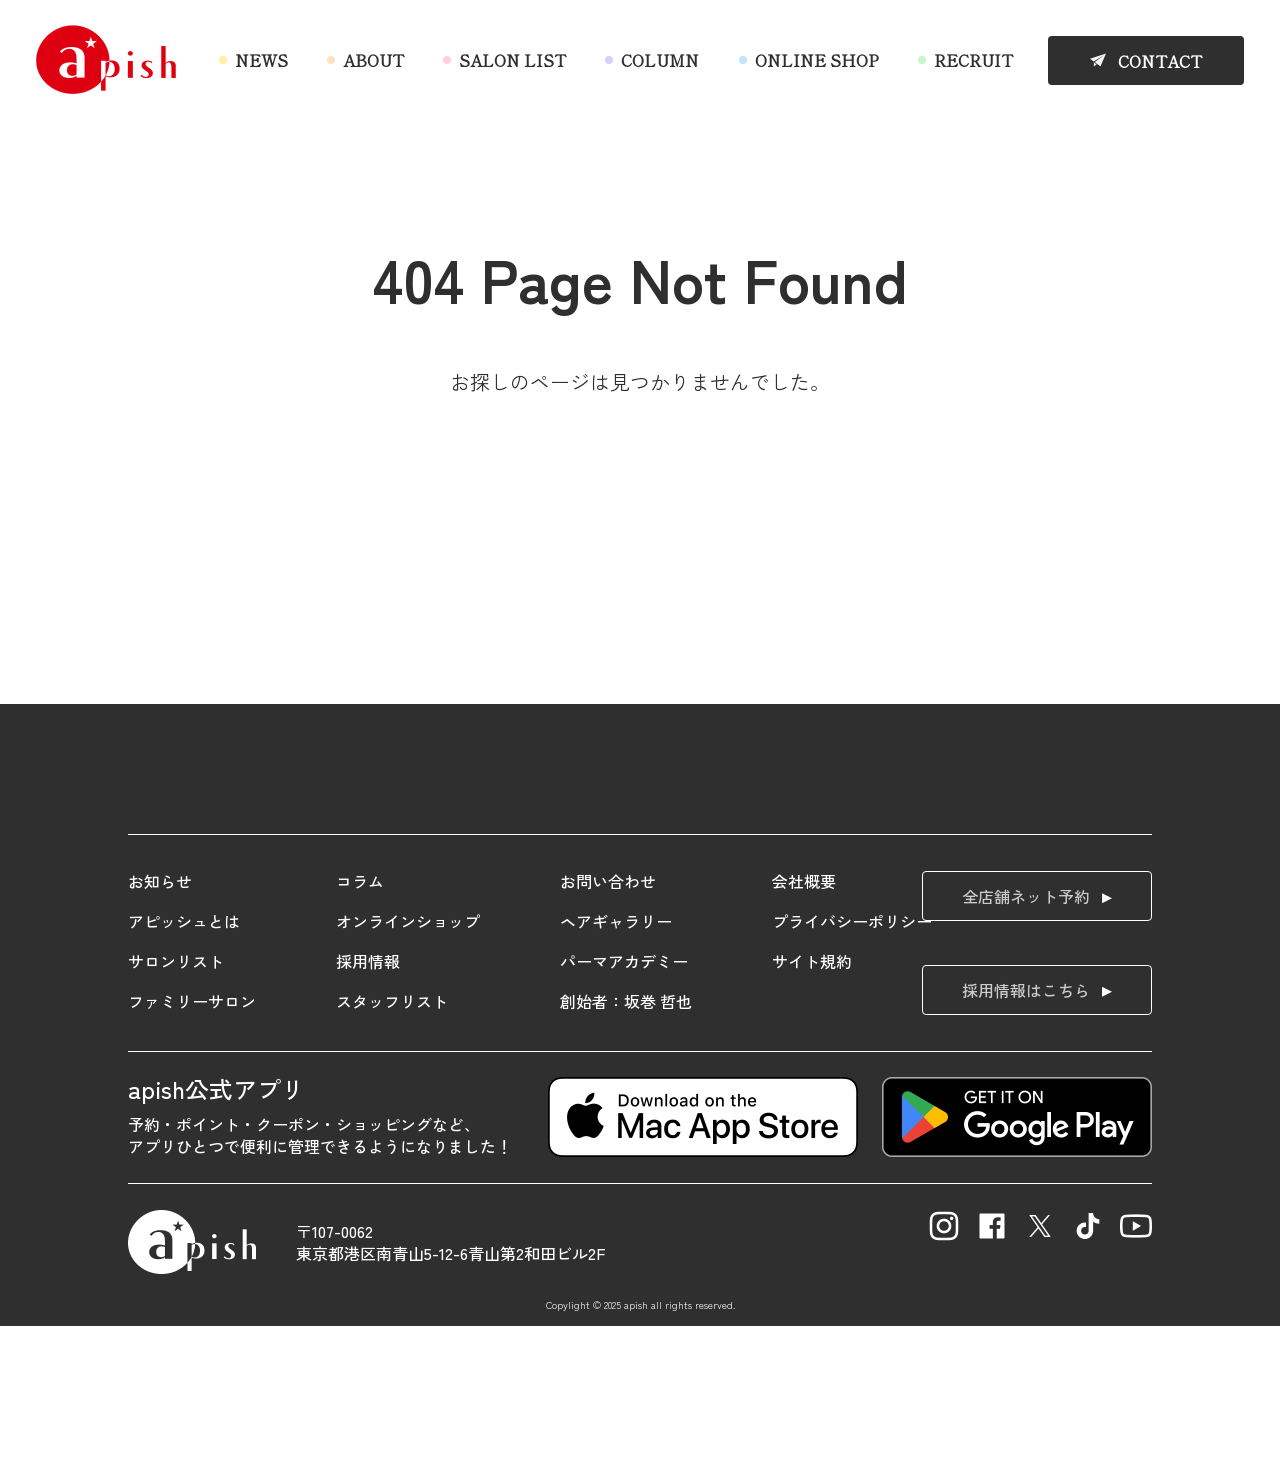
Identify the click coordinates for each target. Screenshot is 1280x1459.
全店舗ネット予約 (1026, 1029)
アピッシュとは (184, 1054)
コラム (360, 1014)
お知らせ (160, 1014)
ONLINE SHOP (817, 60)
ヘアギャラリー (616, 1054)
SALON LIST (512, 60)
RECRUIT (973, 60)
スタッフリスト (392, 1134)
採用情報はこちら (1026, 1123)
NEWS (261, 60)
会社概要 (804, 1014)
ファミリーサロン (192, 1134)
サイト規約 (812, 1094)
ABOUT (373, 60)
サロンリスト (176, 1094)
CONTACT (1160, 61)
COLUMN (660, 60)
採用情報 (368, 1094)
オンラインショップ (408, 1054)
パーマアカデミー (624, 1094)
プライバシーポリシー (852, 1054)
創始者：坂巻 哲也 (626, 1134)
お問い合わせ (608, 1014)
